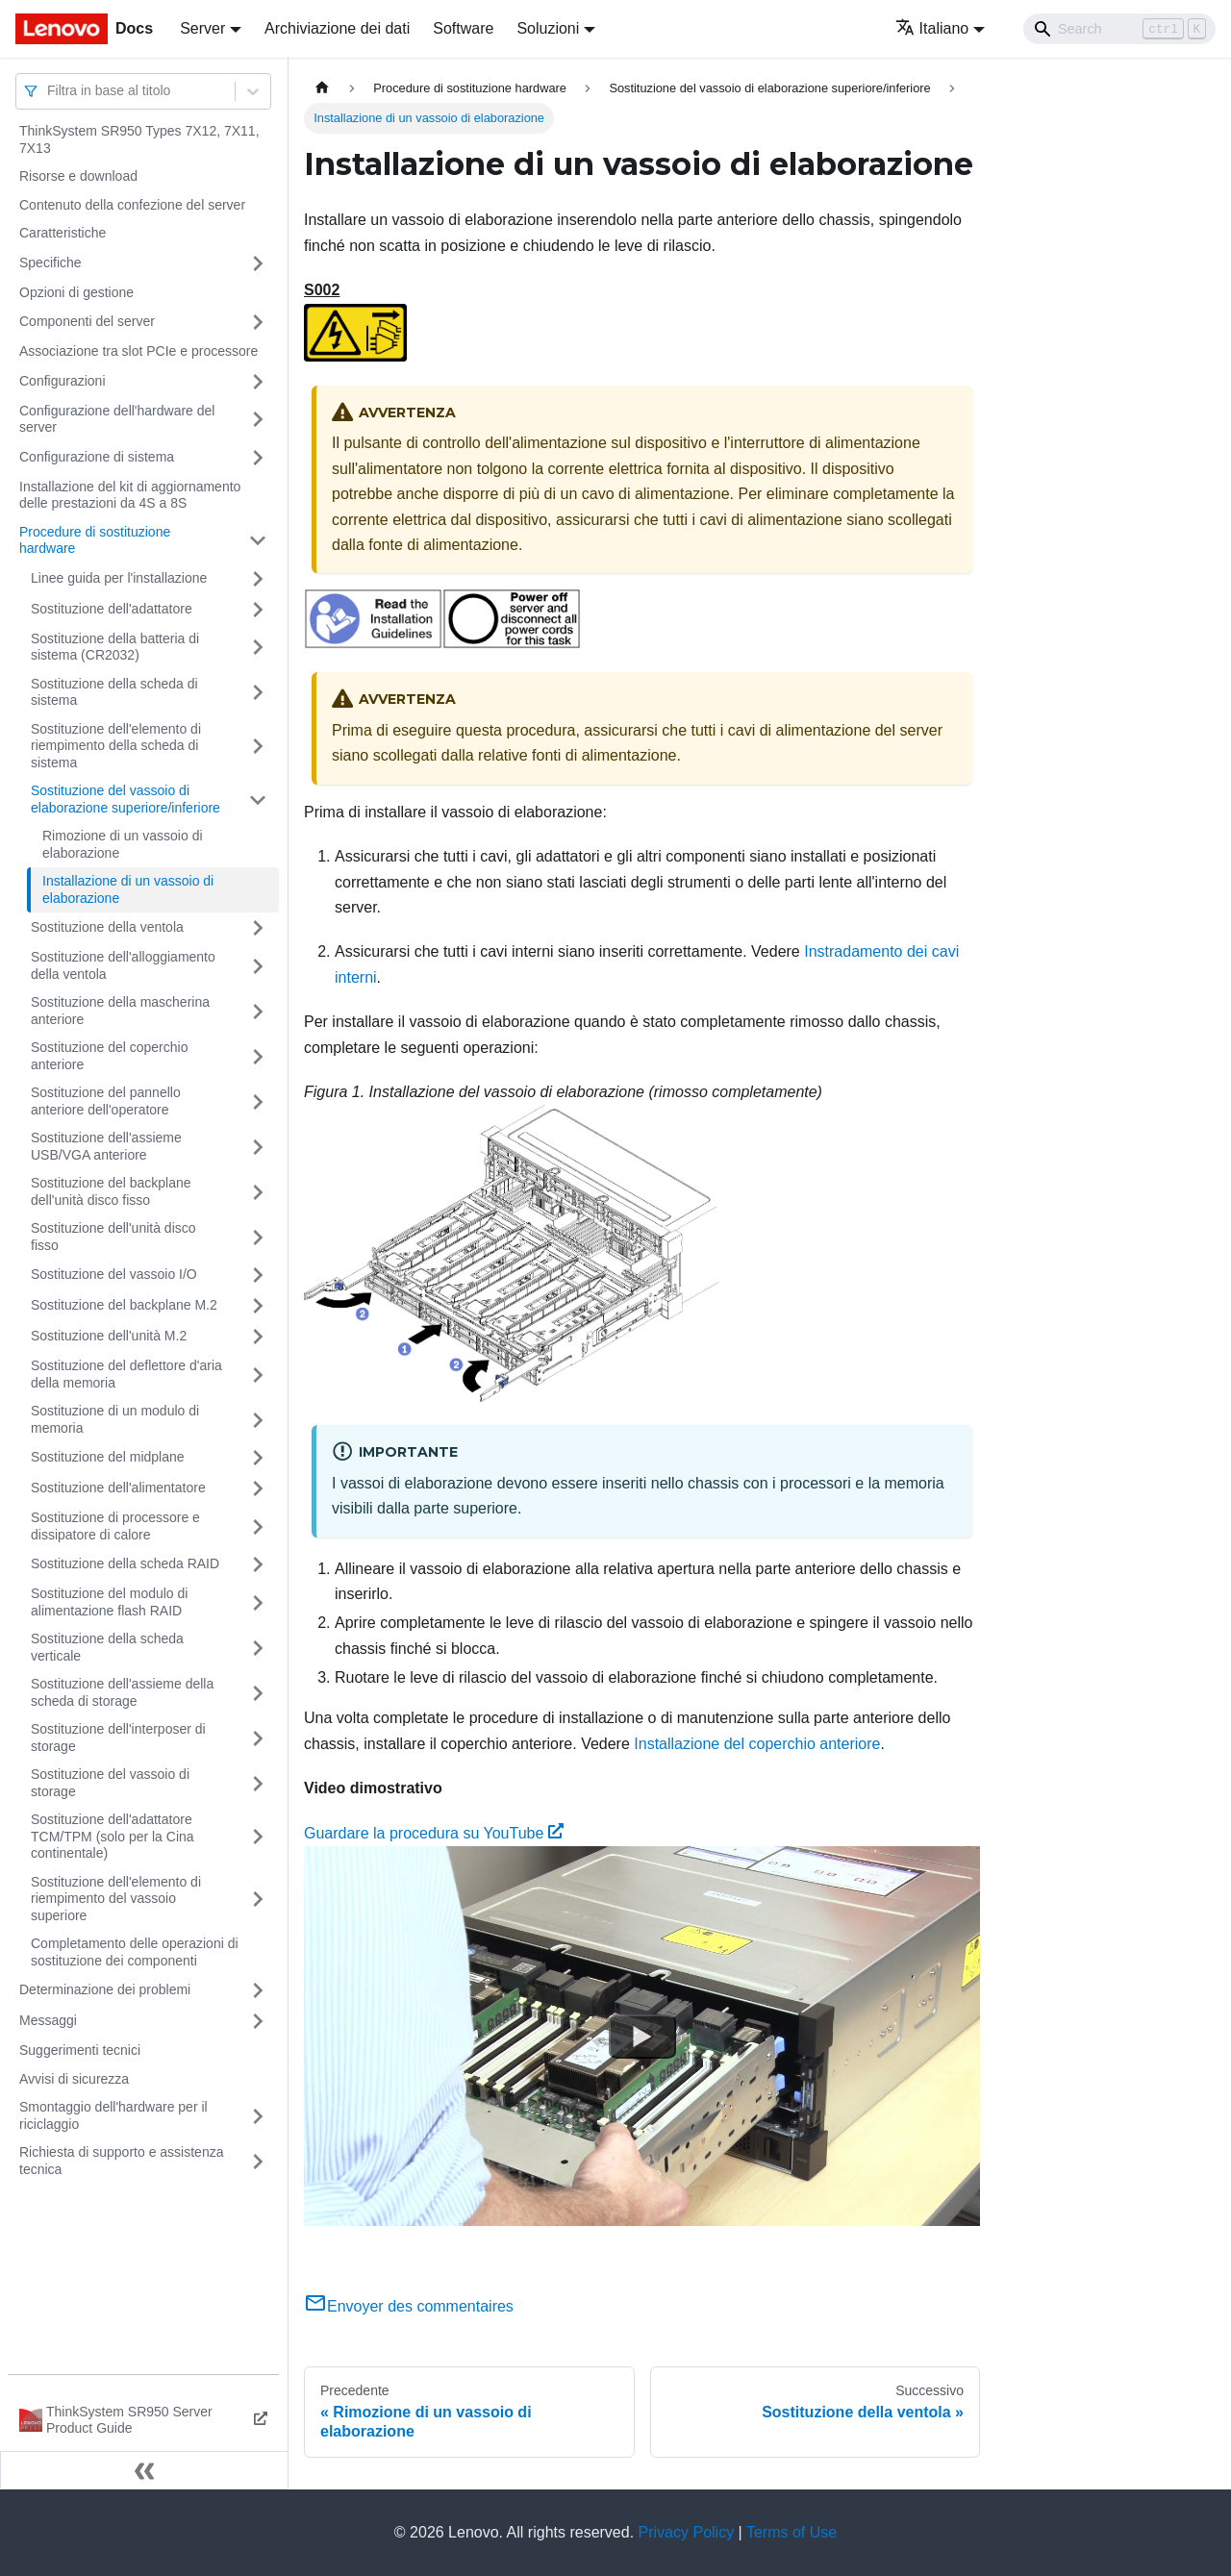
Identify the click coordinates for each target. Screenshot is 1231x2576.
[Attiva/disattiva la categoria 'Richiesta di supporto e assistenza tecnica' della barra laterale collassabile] (258, 2161)
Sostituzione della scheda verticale (107, 1647)
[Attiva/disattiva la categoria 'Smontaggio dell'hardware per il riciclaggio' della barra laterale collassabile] (258, 2115)
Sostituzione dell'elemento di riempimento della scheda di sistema (116, 745)
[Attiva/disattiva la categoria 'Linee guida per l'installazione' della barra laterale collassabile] (258, 578)
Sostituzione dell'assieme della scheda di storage (122, 1692)
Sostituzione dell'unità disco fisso (113, 1236)
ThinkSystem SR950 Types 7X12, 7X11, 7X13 (139, 139)
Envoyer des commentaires (409, 2306)
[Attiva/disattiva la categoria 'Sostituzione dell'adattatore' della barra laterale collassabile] (258, 609)
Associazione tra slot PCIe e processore (138, 351)
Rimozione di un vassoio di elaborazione (122, 844)
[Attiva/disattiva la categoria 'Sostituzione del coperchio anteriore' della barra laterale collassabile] (258, 1056)
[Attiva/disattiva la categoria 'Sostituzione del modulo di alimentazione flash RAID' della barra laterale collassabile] (258, 1602)
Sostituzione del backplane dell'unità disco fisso (111, 1191)
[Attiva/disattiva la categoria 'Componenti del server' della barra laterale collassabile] (258, 322)
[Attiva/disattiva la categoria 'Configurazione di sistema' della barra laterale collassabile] (258, 457)
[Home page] (322, 88)
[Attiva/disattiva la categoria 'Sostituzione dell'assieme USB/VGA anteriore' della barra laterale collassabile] (258, 1146)
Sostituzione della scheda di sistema (114, 692)
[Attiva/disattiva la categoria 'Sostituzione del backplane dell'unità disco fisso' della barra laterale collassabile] (258, 1191)
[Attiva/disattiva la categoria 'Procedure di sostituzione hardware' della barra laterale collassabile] (258, 540)
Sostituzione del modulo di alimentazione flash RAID (109, 1602)
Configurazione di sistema (96, 456)
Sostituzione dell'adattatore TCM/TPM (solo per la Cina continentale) (112, 1836)
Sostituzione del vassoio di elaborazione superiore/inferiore (125, 799)
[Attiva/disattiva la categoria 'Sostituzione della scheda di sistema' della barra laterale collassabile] (258, 692)
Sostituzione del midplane (108, 1456)
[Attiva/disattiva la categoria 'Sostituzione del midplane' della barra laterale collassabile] (258, 1457)
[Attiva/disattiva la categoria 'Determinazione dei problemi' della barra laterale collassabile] (258, 1990)
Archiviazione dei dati (337, 28)
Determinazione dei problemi (104, 1989)
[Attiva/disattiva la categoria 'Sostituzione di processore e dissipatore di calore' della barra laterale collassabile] (258, 1526)
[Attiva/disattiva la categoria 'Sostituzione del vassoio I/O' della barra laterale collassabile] (258, 1275)
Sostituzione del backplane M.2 (124, 1305)
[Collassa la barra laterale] (144, 2470)
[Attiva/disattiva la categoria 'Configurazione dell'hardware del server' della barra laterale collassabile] (258, 419)
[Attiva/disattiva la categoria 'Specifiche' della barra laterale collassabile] (258, 263)
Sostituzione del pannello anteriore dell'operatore (106, 1101)
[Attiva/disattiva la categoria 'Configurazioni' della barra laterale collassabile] (258, 381)
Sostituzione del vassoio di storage (110, 1782)
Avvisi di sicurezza (74, 2079)
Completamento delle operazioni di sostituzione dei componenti (135, 1952)
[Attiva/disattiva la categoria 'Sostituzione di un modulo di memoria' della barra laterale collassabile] (258, 1419)
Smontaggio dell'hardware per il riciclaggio (113, 2115)
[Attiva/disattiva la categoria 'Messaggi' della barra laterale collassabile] (258, 2021)
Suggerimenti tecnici (79, 2050)
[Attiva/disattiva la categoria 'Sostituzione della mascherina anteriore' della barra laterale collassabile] (258, 1011)
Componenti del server (87, 321)
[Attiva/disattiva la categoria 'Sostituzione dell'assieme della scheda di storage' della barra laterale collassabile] (258, 1692)
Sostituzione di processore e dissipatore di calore (115, 1526)
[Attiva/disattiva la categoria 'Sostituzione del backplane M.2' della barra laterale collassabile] (258, 1305)
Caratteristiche (62, 232)
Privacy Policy (687, 2532)
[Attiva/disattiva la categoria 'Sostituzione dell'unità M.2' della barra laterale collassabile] (258, 1336)
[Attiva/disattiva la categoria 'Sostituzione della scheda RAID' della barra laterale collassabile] (258, 1564)
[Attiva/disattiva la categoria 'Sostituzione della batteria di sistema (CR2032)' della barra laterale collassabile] (258, 647)
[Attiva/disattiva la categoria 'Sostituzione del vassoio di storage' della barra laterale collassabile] (258, 1783)
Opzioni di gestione (76, 292)
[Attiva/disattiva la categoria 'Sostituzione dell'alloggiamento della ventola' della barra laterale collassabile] (258, 965)
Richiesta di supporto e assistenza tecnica (121, 2160)
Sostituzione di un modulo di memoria (115, 1419)
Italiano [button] (932, 28)
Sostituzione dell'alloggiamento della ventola (123, 965)
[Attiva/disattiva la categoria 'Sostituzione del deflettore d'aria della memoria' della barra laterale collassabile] (258, 1374)
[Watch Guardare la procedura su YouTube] (642, 2036)
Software (463, 28)
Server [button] (202, 28)
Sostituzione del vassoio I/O (114, 1274)
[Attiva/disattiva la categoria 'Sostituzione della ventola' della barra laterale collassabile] (258, 928)
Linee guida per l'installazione (119, 578)
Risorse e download (78, 176)
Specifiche (50, 262)
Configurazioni (62, 380)
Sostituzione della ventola (107, 927)
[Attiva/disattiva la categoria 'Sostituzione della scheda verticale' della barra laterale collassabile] (258, 1647)
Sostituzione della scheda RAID (125, 1563)
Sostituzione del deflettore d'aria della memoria (126, 1374)
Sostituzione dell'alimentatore (118, 1487)
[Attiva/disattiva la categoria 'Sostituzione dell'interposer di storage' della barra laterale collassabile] (258, 1738)
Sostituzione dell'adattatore (111, 608)
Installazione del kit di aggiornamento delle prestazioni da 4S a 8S (129, 495)
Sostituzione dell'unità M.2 (109, 1335)
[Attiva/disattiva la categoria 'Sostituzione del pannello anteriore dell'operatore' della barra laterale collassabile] (258, 1101)
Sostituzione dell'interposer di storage (118, 1737)
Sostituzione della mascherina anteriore (120, 1010)
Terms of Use (791, 2532)
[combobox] (49, 91)
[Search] (1119, 28)
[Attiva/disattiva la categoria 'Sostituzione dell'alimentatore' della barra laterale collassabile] (258, 1488)
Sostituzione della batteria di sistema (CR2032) (115, 647)
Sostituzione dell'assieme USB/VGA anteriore (106, 1146)
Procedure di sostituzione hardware (94, 540)
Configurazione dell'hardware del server (116, 419)
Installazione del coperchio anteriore (757, 1744)
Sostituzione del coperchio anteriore (109, 1055)
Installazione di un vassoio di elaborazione (128, 889)
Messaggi (48, 2020)
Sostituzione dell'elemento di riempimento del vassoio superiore (116, 1898)
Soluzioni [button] (547, 28)
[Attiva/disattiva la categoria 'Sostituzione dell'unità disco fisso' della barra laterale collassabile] (258, 1237)
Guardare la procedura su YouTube (434, 1833)
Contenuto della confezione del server (132, 205)
